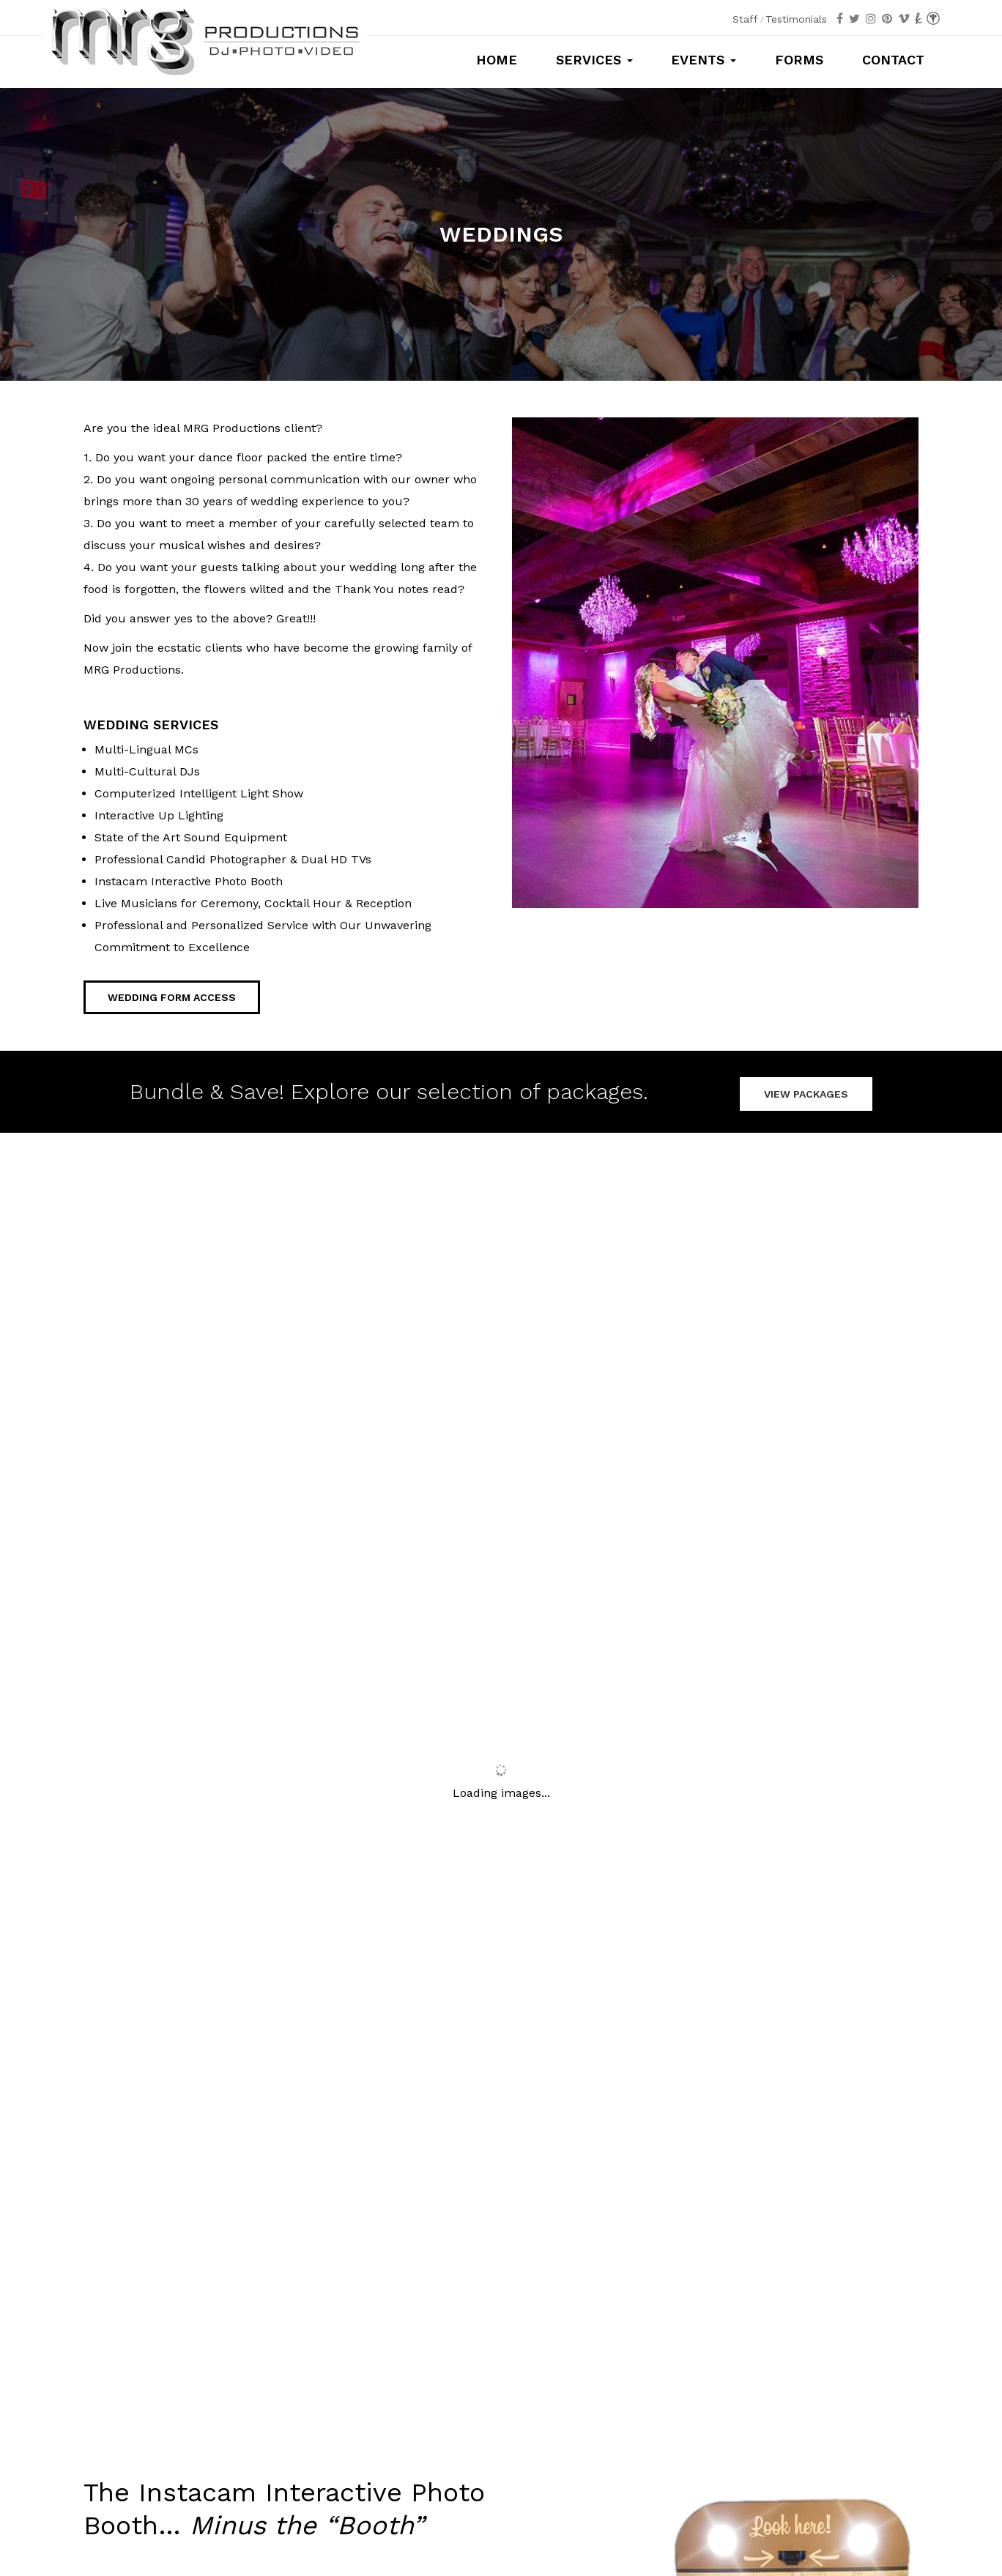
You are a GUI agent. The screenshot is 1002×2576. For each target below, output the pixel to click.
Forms (799, 59)
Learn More (116, 2032)
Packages (204, 2358)
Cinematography (422, 2358)
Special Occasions (774, 2358)
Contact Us (796, 2125)
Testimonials (796, 19)
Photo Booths (270, 2358)
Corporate (698, 2358)
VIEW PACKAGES (806, 1089)
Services (594, 59)
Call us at (501, 2438)
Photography (343, 2358)
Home (496, 59)
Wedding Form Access (172, 997)
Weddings (493, 2358)
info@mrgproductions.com (501, 2479)
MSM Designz (651, 2525)
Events (703, 59)
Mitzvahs (643, 2358)
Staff (745, 19)
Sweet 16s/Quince (569, 2358)
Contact (893, 59)
